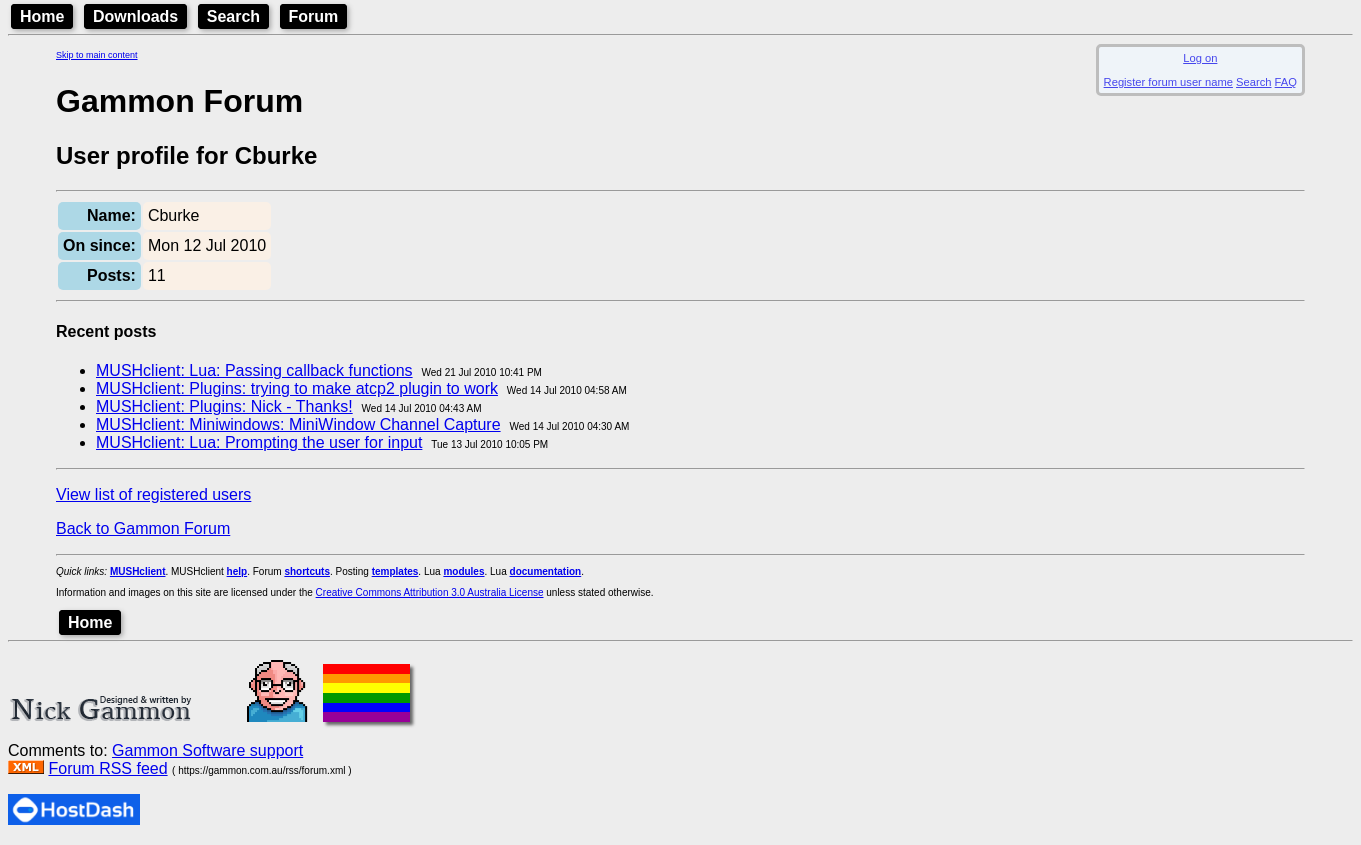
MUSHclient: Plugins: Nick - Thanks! (224, 406)
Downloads (135, 16)
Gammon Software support (207, 750)
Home (42, 16)
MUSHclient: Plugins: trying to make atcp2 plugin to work (297, 388)
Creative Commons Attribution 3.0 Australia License (430, 592)
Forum (314, 16)
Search (233, 16)
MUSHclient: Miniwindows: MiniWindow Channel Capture (298, 424)
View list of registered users (153, 494)
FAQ (1286, 82)
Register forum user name (1168, 82)
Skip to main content (97, 55)
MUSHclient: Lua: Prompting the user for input (259, 442)
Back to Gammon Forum (143, 528)
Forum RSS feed (107, 768)
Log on (1200, 58)
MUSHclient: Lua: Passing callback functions (254, 370)
